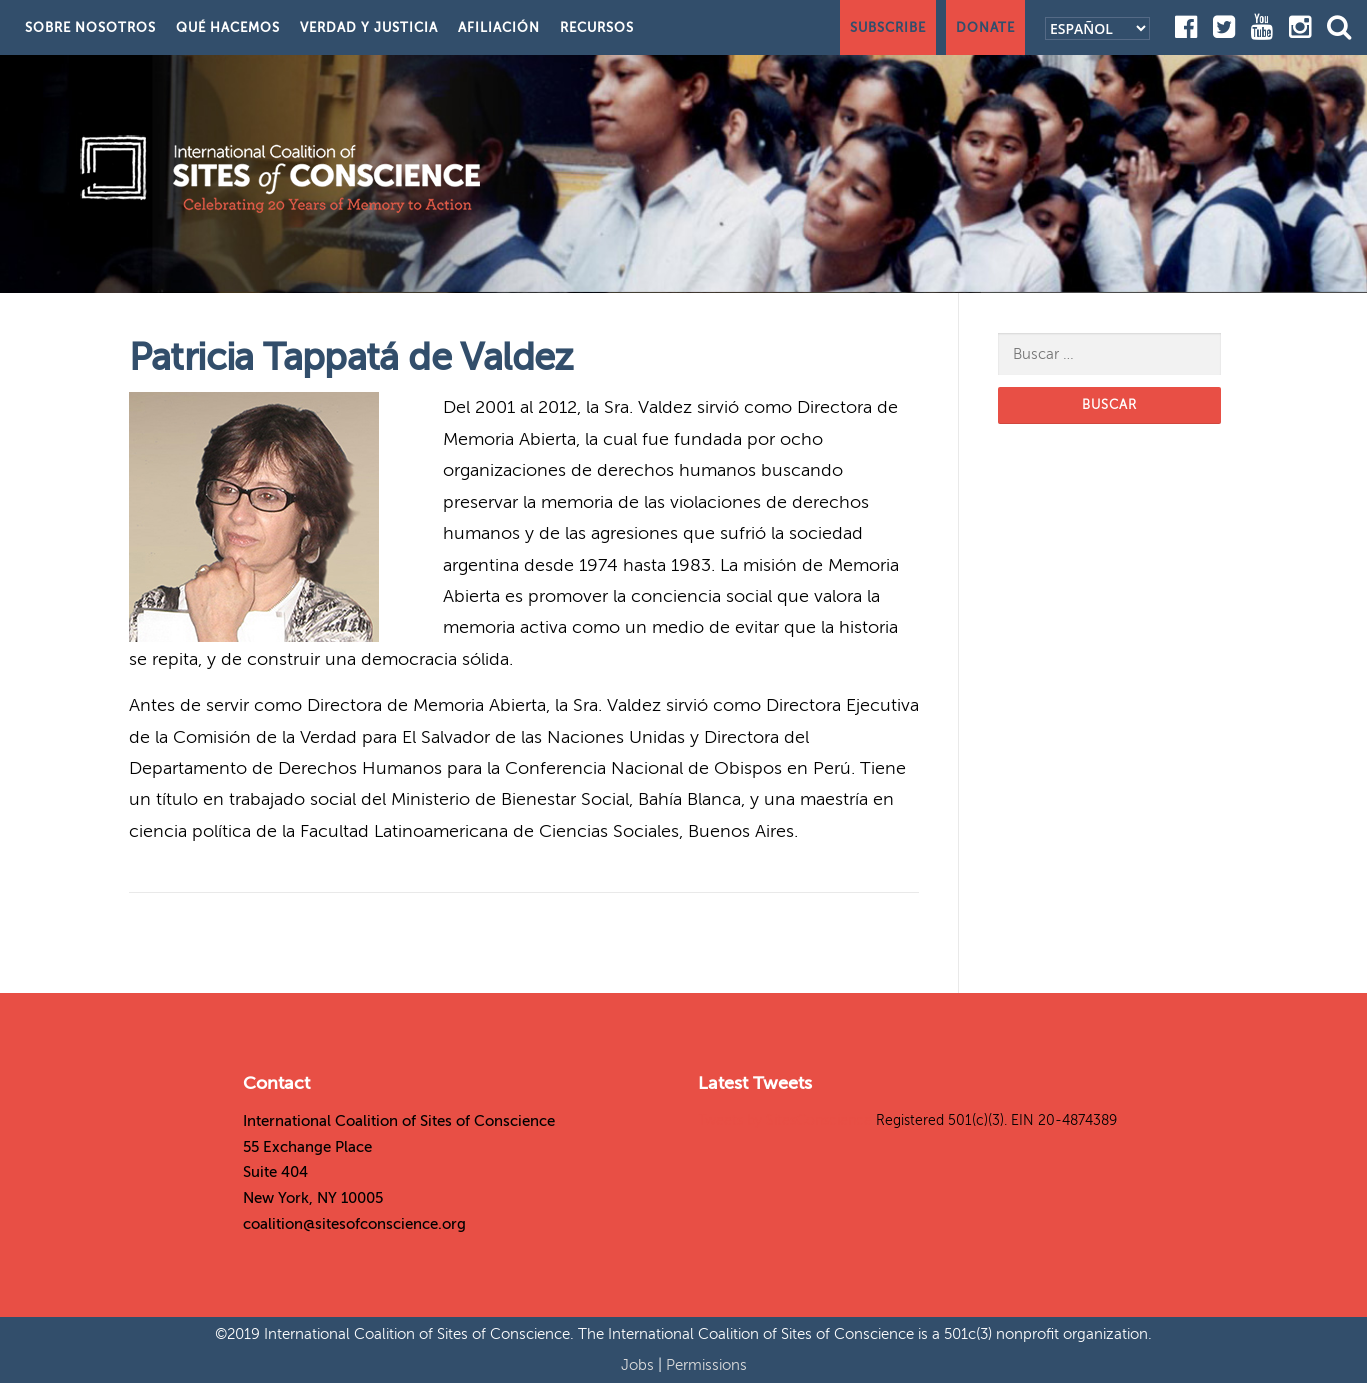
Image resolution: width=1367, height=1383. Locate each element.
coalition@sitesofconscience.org (354, 1224)
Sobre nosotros (90, 27)
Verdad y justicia (369, 27)
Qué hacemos (228, 27)
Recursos (597, 27)
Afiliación (499, 27)
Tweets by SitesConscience (785, 1120)
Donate (985, 27)
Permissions (706, 1365)
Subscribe (888, 27)
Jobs (639, 1365)
